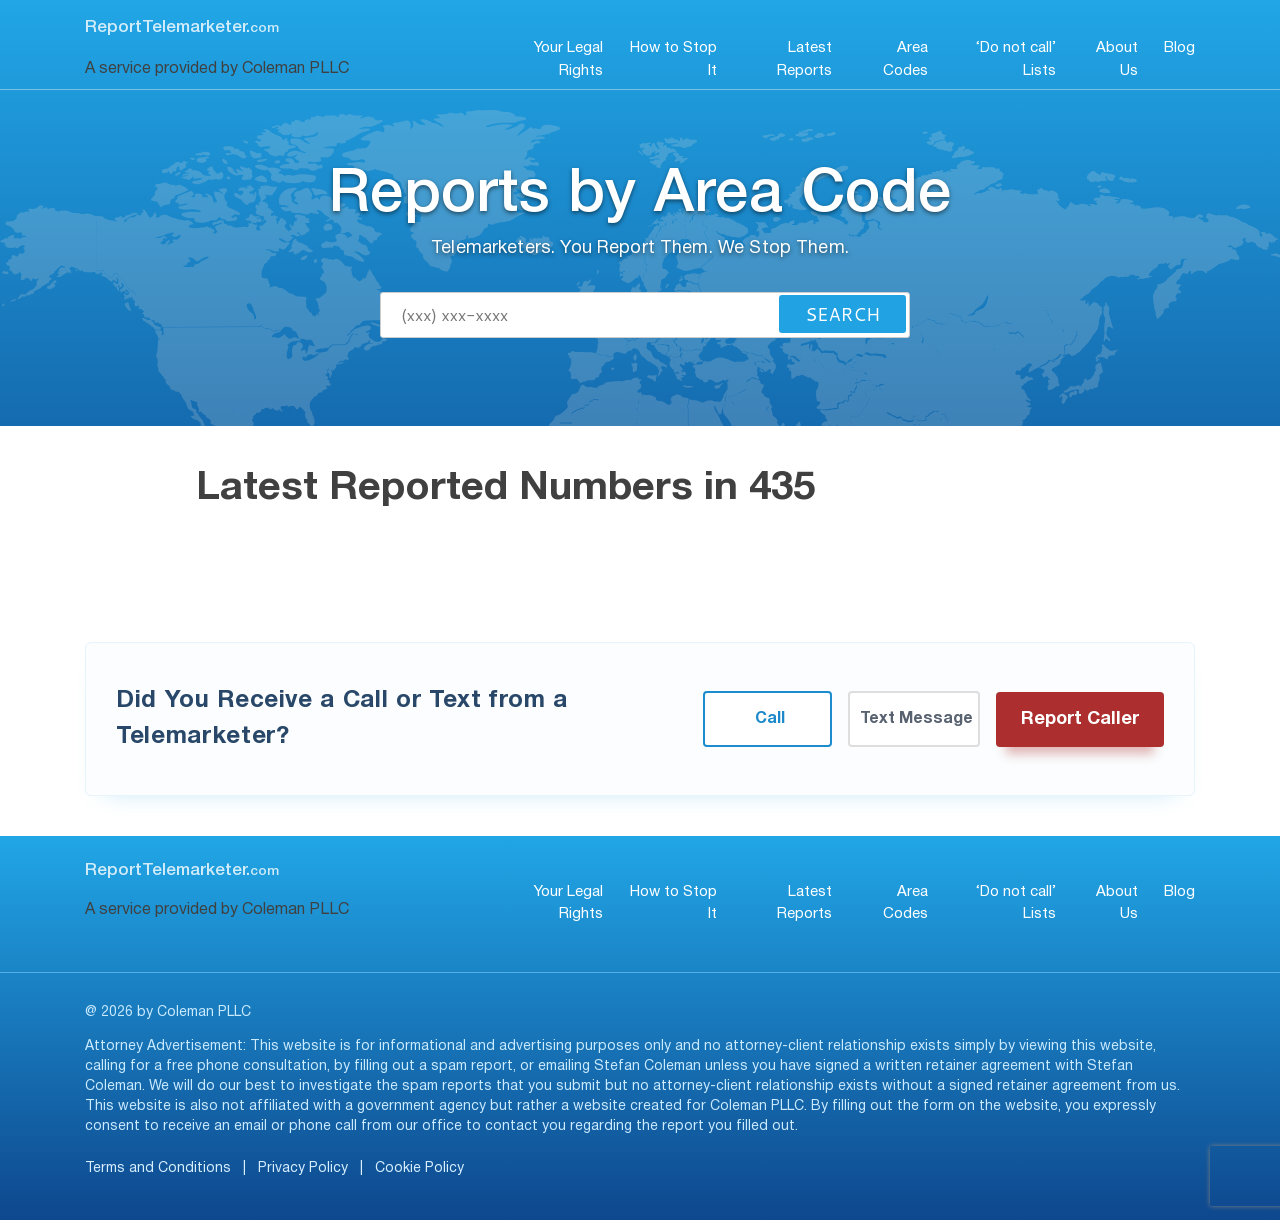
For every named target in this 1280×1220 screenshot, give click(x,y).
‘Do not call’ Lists (1016, 59)
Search (842, 314)
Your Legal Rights (568, 59)
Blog (1179, 48)
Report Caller (1080, 719)
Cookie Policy (419, 1168)
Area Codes (905, 59)
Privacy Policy (303, 1168)
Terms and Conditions (158, 1168)
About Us (1117, 59)
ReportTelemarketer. (182, 27)
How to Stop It (673, 59)
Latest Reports (804, 59)
